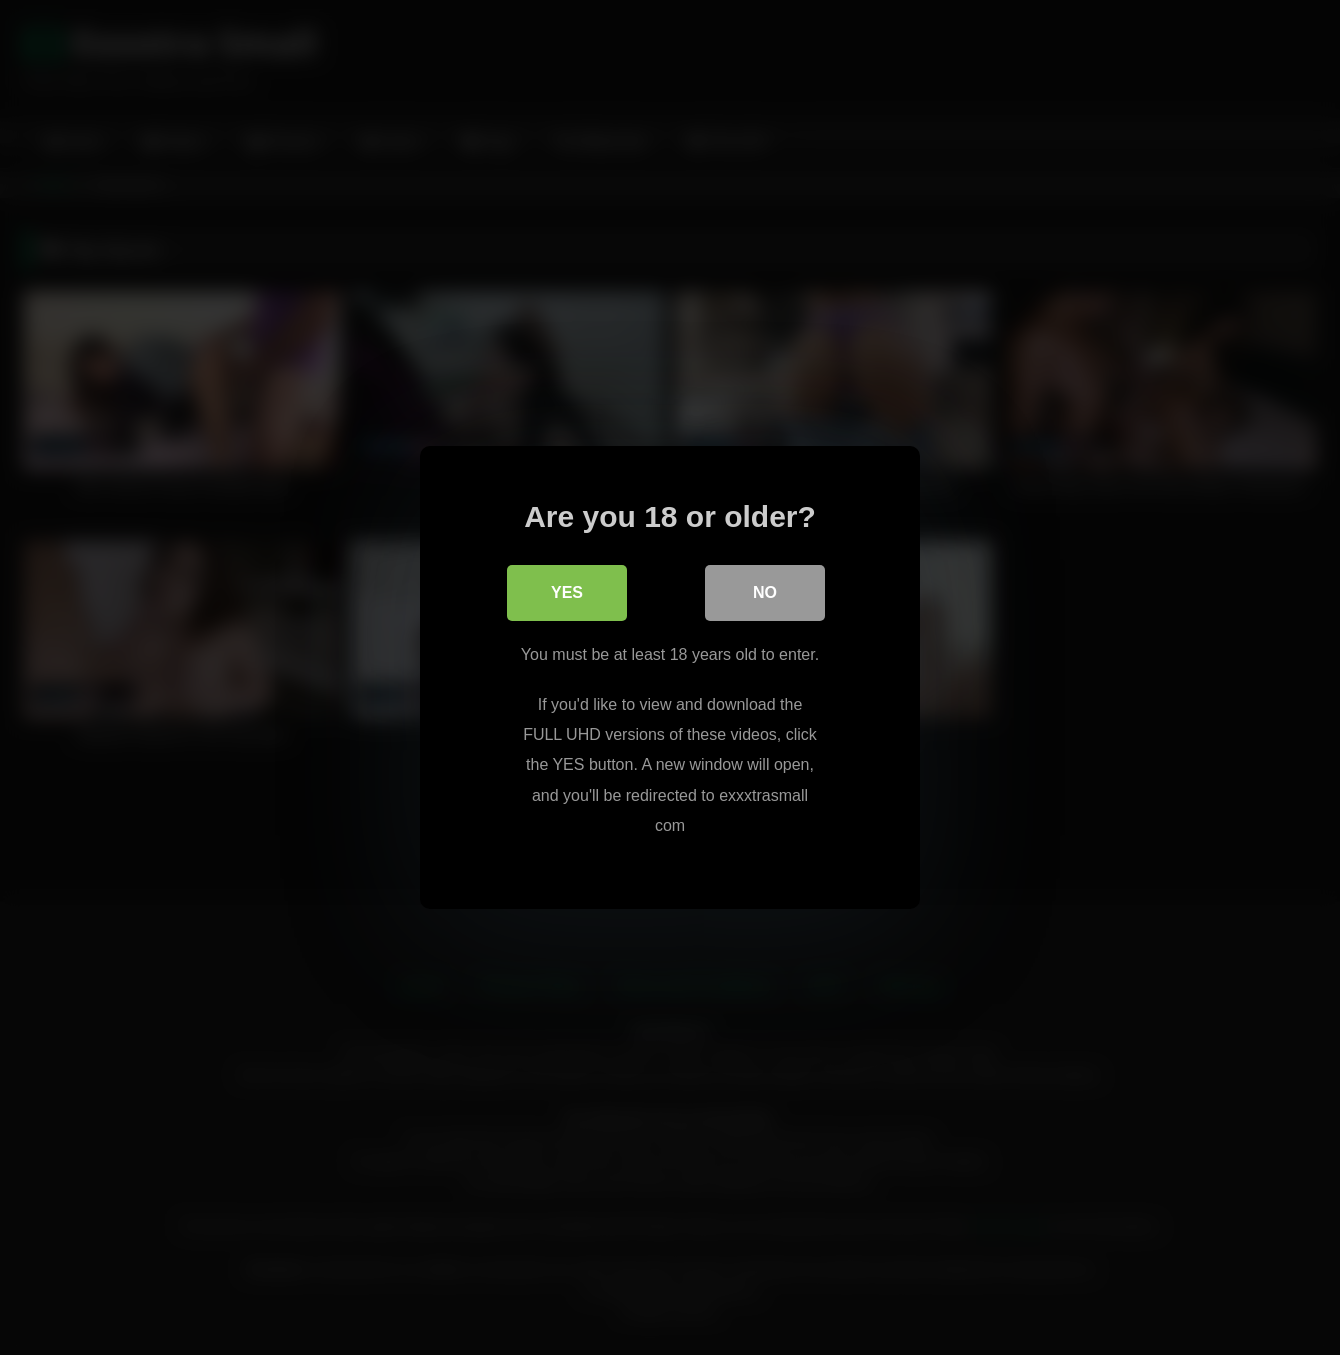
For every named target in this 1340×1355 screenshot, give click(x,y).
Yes (567, 592)
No (765, 592)
